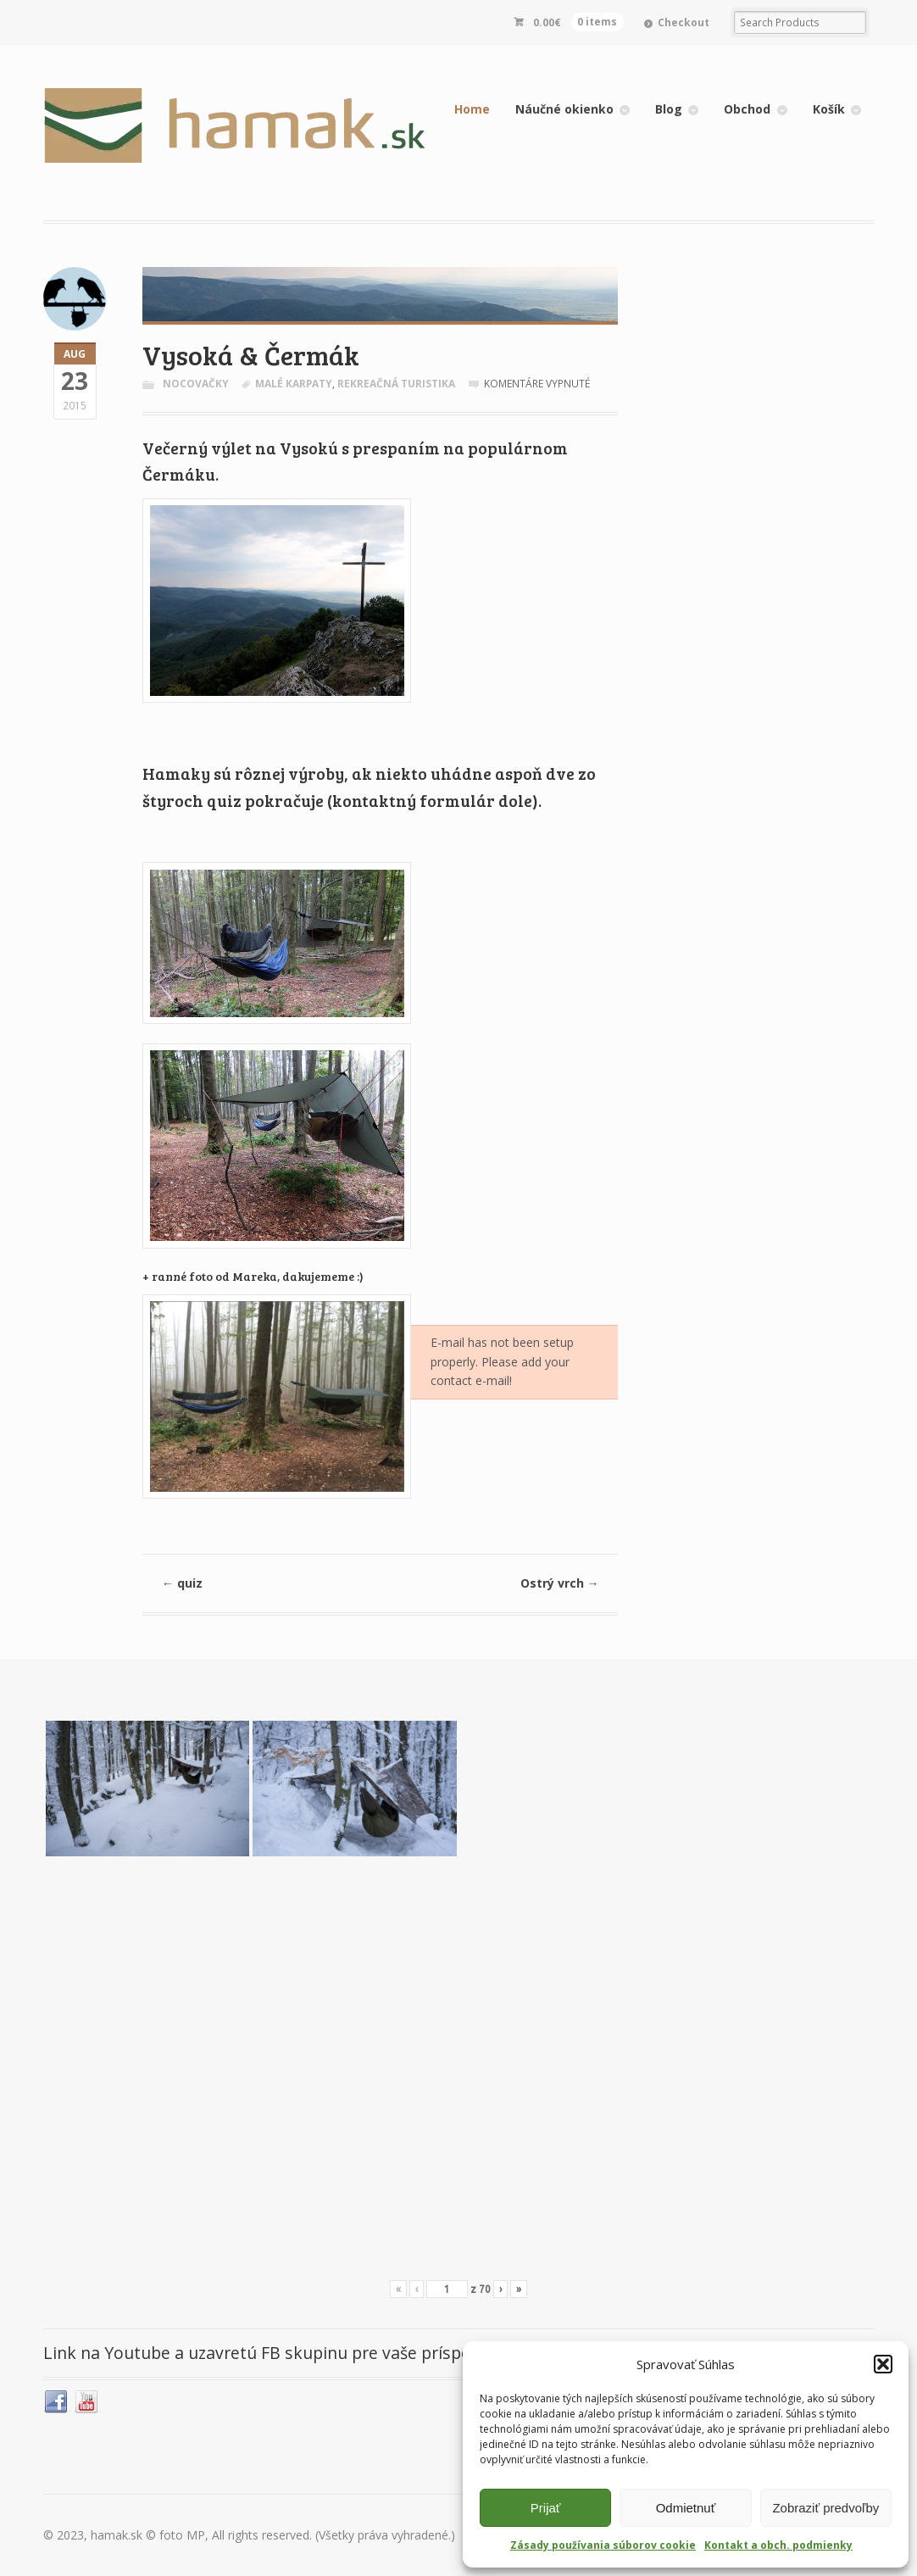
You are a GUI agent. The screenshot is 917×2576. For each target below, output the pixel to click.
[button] (883, 2364)
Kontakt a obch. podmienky (778, 2545)
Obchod (747, 109)
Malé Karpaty (293, 383)
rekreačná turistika (396, 383)
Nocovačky (196, 383)
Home (472, 109)
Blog (668, 109)
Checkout (683, 22)
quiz (199, 1583)
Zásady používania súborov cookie (603, 2545)
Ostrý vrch (559, 1583)
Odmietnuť (686, 2508)
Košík (829, 109)
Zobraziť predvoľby (825, 2508)
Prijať (546, 2508)
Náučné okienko (564, 109)
